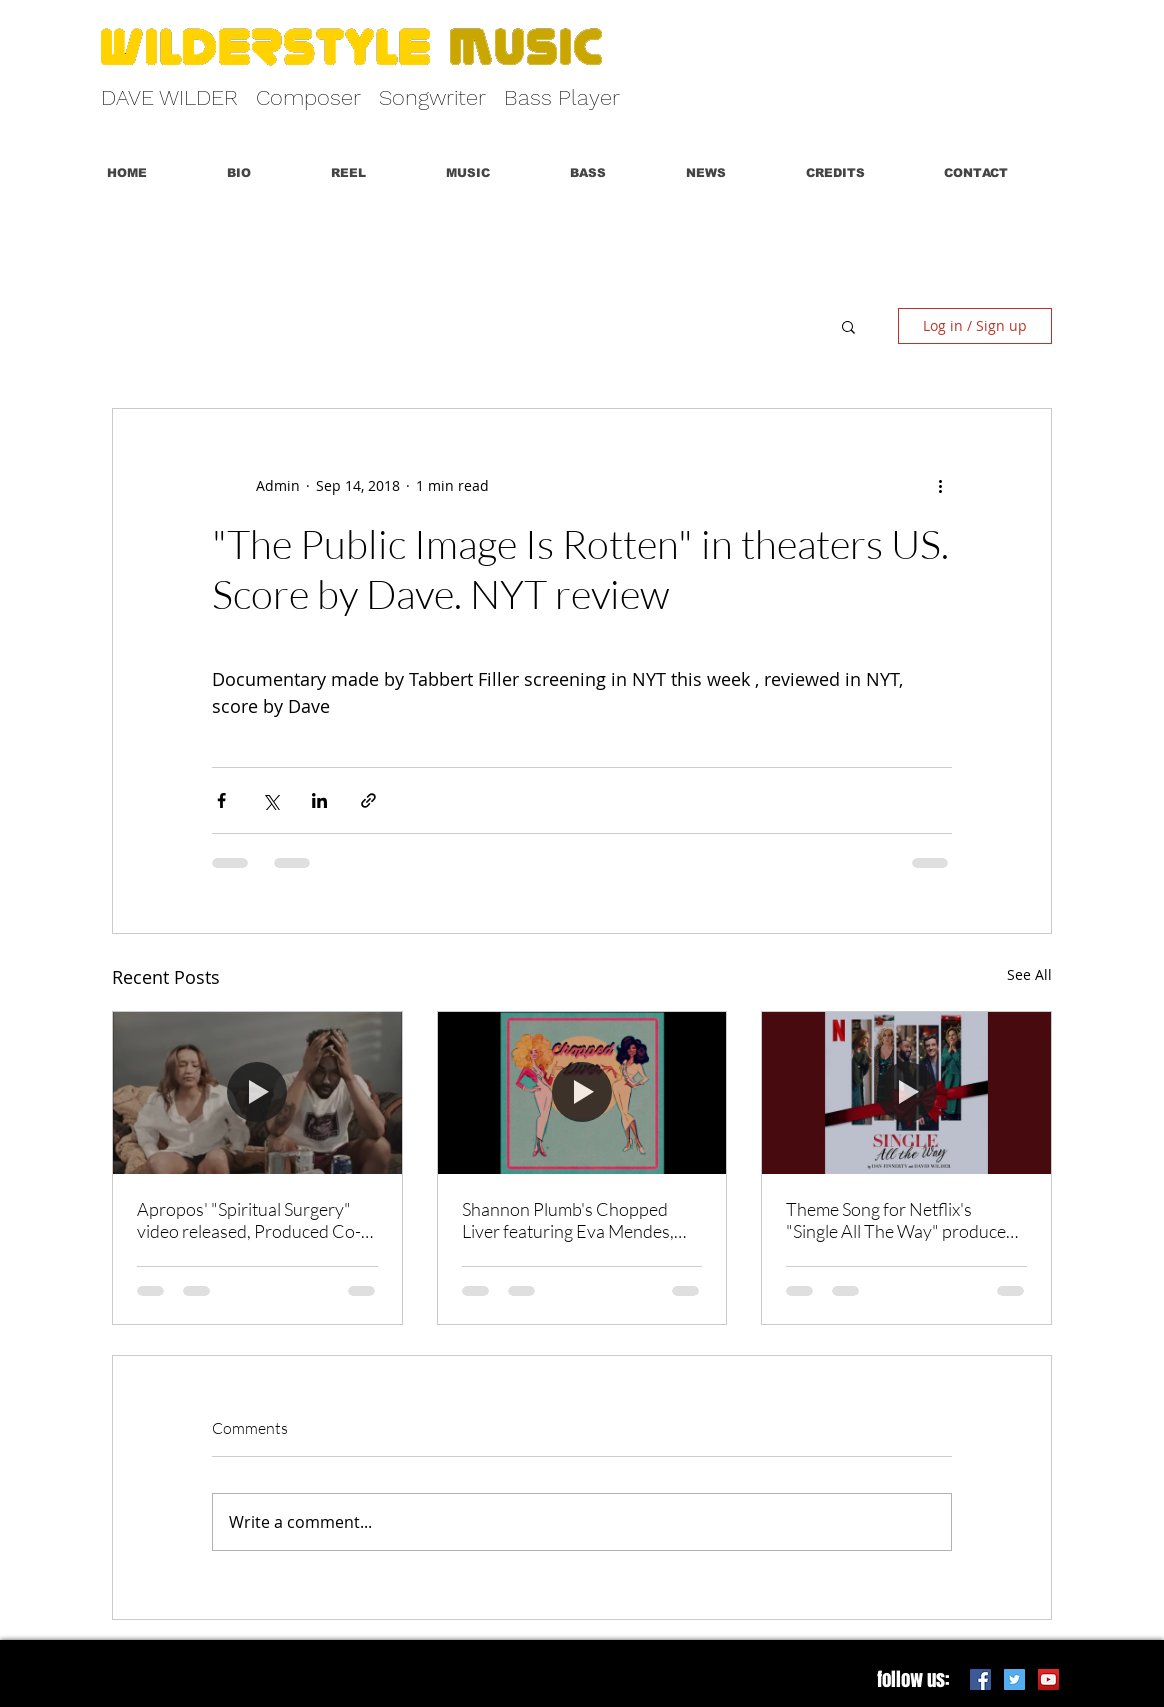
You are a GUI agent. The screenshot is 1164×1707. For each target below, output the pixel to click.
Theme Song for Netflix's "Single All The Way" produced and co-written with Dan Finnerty (901, 1220)
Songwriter (432, 97)
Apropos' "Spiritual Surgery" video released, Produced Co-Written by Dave (249, 1220)
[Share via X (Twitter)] (270, 800)
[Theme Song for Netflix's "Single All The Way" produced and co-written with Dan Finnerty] (906, 1093)
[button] (373, 173)
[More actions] (940, 485)
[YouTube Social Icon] (1048, 1679)
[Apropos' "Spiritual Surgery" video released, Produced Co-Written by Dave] (257, 1093)
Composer (308, 97)
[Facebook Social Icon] (980, 1679)
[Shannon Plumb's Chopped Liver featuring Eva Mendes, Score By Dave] (582, 1093)
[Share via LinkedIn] (319, 800)
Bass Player (562, 97)
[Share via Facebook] (221, 800)
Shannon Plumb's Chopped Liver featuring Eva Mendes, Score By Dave (568, 1220)
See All (1029, 974)
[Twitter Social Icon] (1014, 1679)
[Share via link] (368, 800)
